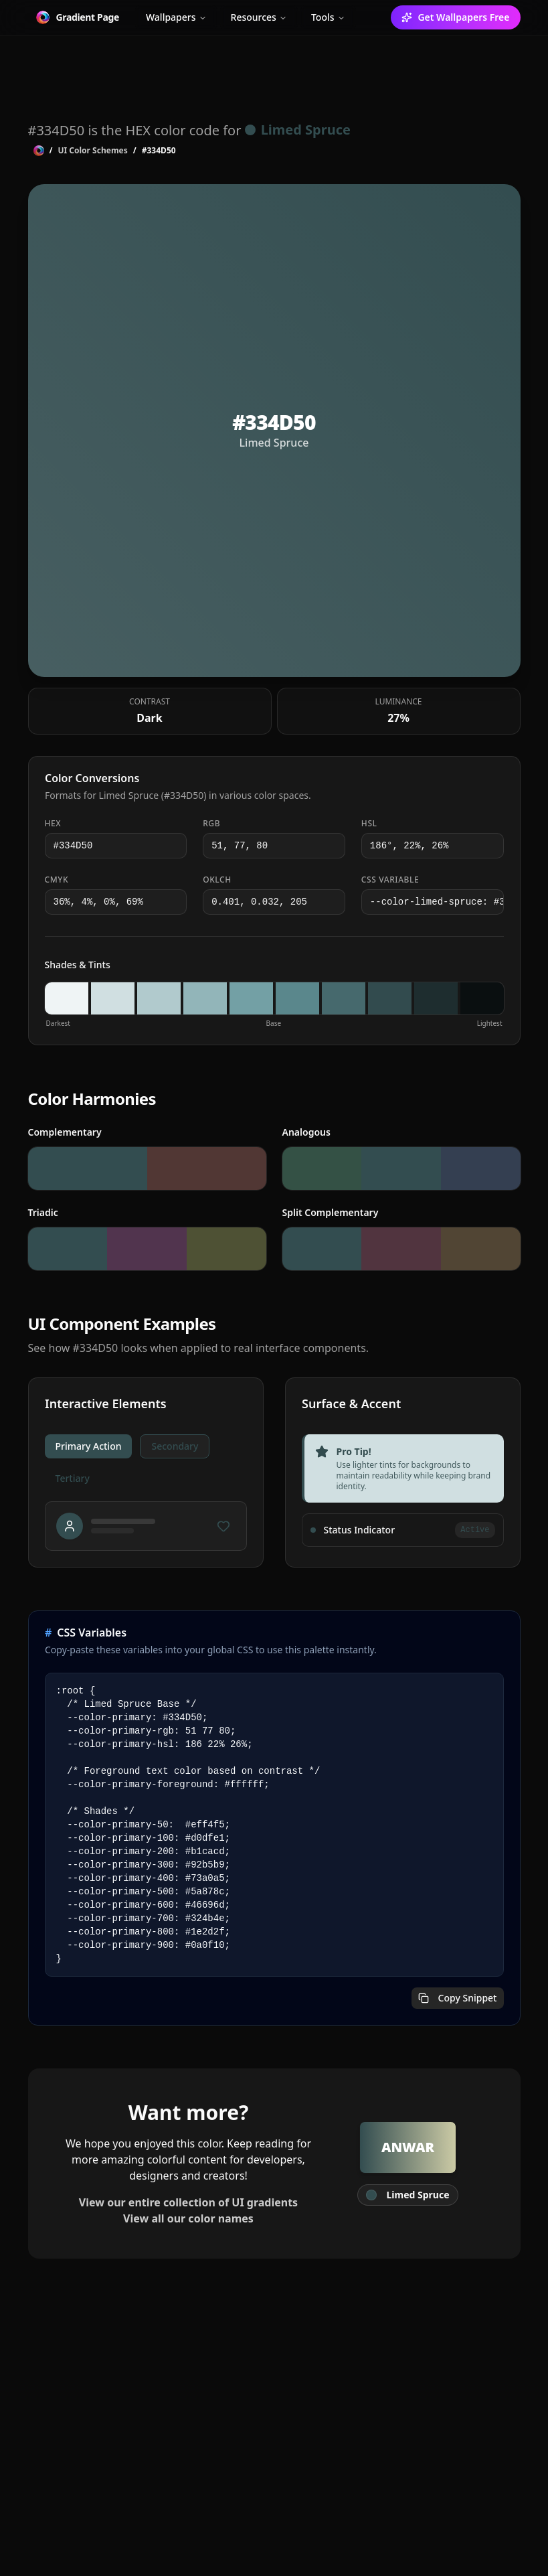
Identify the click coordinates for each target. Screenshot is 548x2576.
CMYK (57, 880)
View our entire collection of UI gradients (188, 2202)
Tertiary (73, 1478)
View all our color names (188, 2218)
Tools (328, 17)
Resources (259, 17)
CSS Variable (390, 880)
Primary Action (89, 1446)
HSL (369, 823)
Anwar (407, 2147)
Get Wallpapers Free (455, 17)
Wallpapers (176, 17)
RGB (211, 823)
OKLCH (217, 880)
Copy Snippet (457, 1997)
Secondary (174, 1446)
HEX (53, 823)
